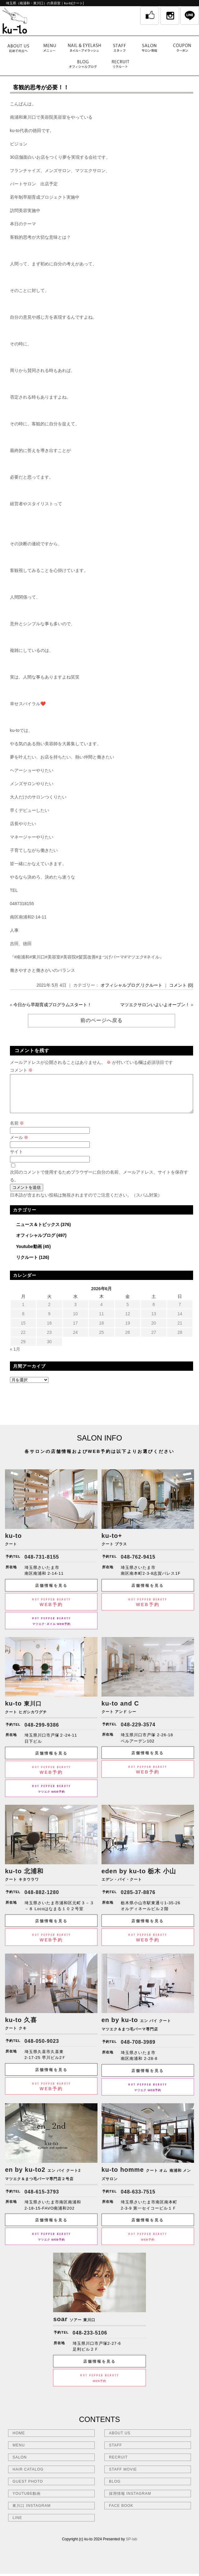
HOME (18, 2440)
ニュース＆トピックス (38, 1231)
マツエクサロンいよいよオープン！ (155, 1004)
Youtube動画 (29, 1253)
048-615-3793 (42, 2199)
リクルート (151, 985)
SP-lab (131, 2546)
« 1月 (15, 1356)
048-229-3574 (138, 1732)
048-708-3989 (138, 2049)
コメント (21, 1070)
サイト (16, 1159)
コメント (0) (181, 985)
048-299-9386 (42, 1732)
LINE (17, 2525)
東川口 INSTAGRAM (31, 2513)
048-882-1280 (42, 1899)
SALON (19, 2465)
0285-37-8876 (138, 1899)
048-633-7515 (138, 2199)
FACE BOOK (121, 2513)
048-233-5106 (90, 2340)
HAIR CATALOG (27, 2477)
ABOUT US (119, 2440)
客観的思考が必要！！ (41, 87)
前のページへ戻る (101, 1020)
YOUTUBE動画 (26, 2501)
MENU (18, 2452)
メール (19, 1144)
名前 (17, 1130)
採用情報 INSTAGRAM (130, 2501)
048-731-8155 (42, 1564)
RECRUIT (118, 2465)
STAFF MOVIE (123, 2477)
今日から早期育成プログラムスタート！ (52, 1004)
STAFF (115, 2452)
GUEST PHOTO (27, 2489)
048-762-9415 (138, 1564)
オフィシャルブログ (120, 985)
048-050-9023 (42, 2048)
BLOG (114, 2489)
